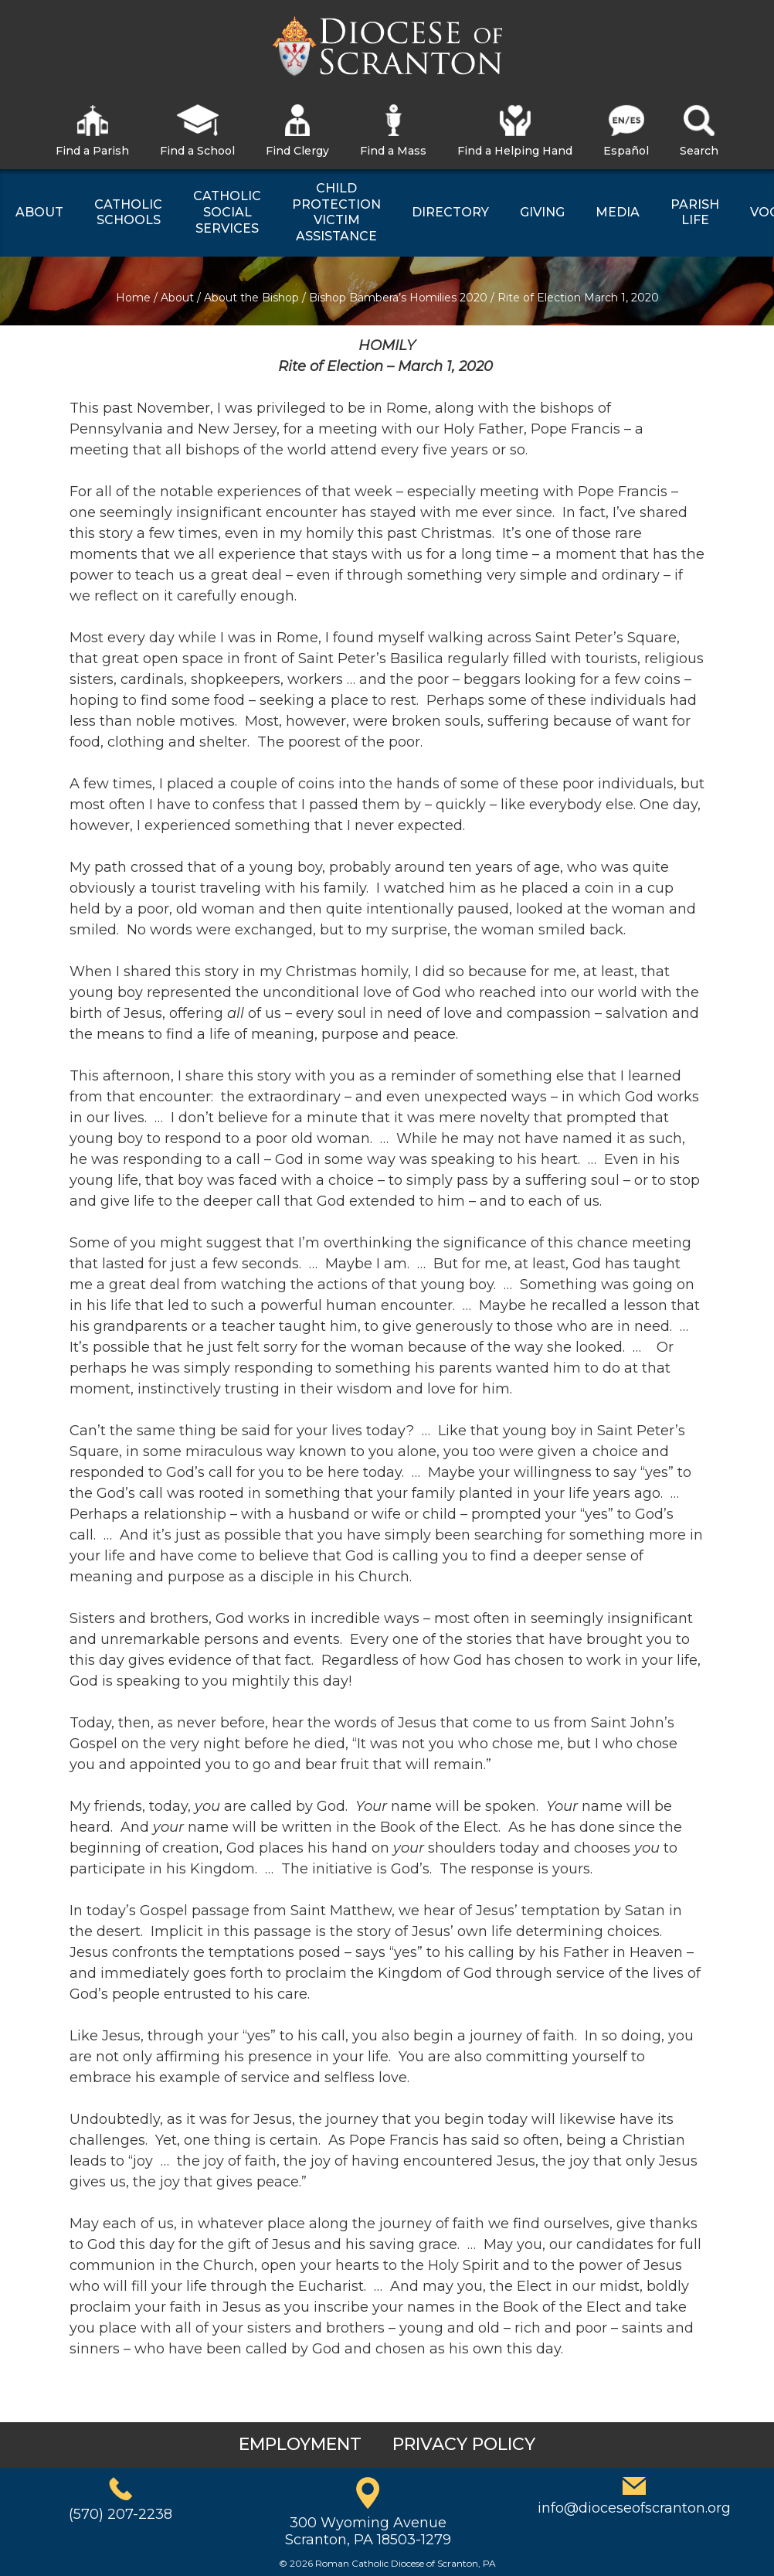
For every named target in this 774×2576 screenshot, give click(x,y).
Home (133, 298)
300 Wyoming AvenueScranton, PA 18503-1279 (368, 2531)
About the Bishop (251, 298)
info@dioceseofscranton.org (634, 2507)
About (177, 298)
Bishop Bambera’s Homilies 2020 (398, 298)
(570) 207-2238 (120, 2514)
